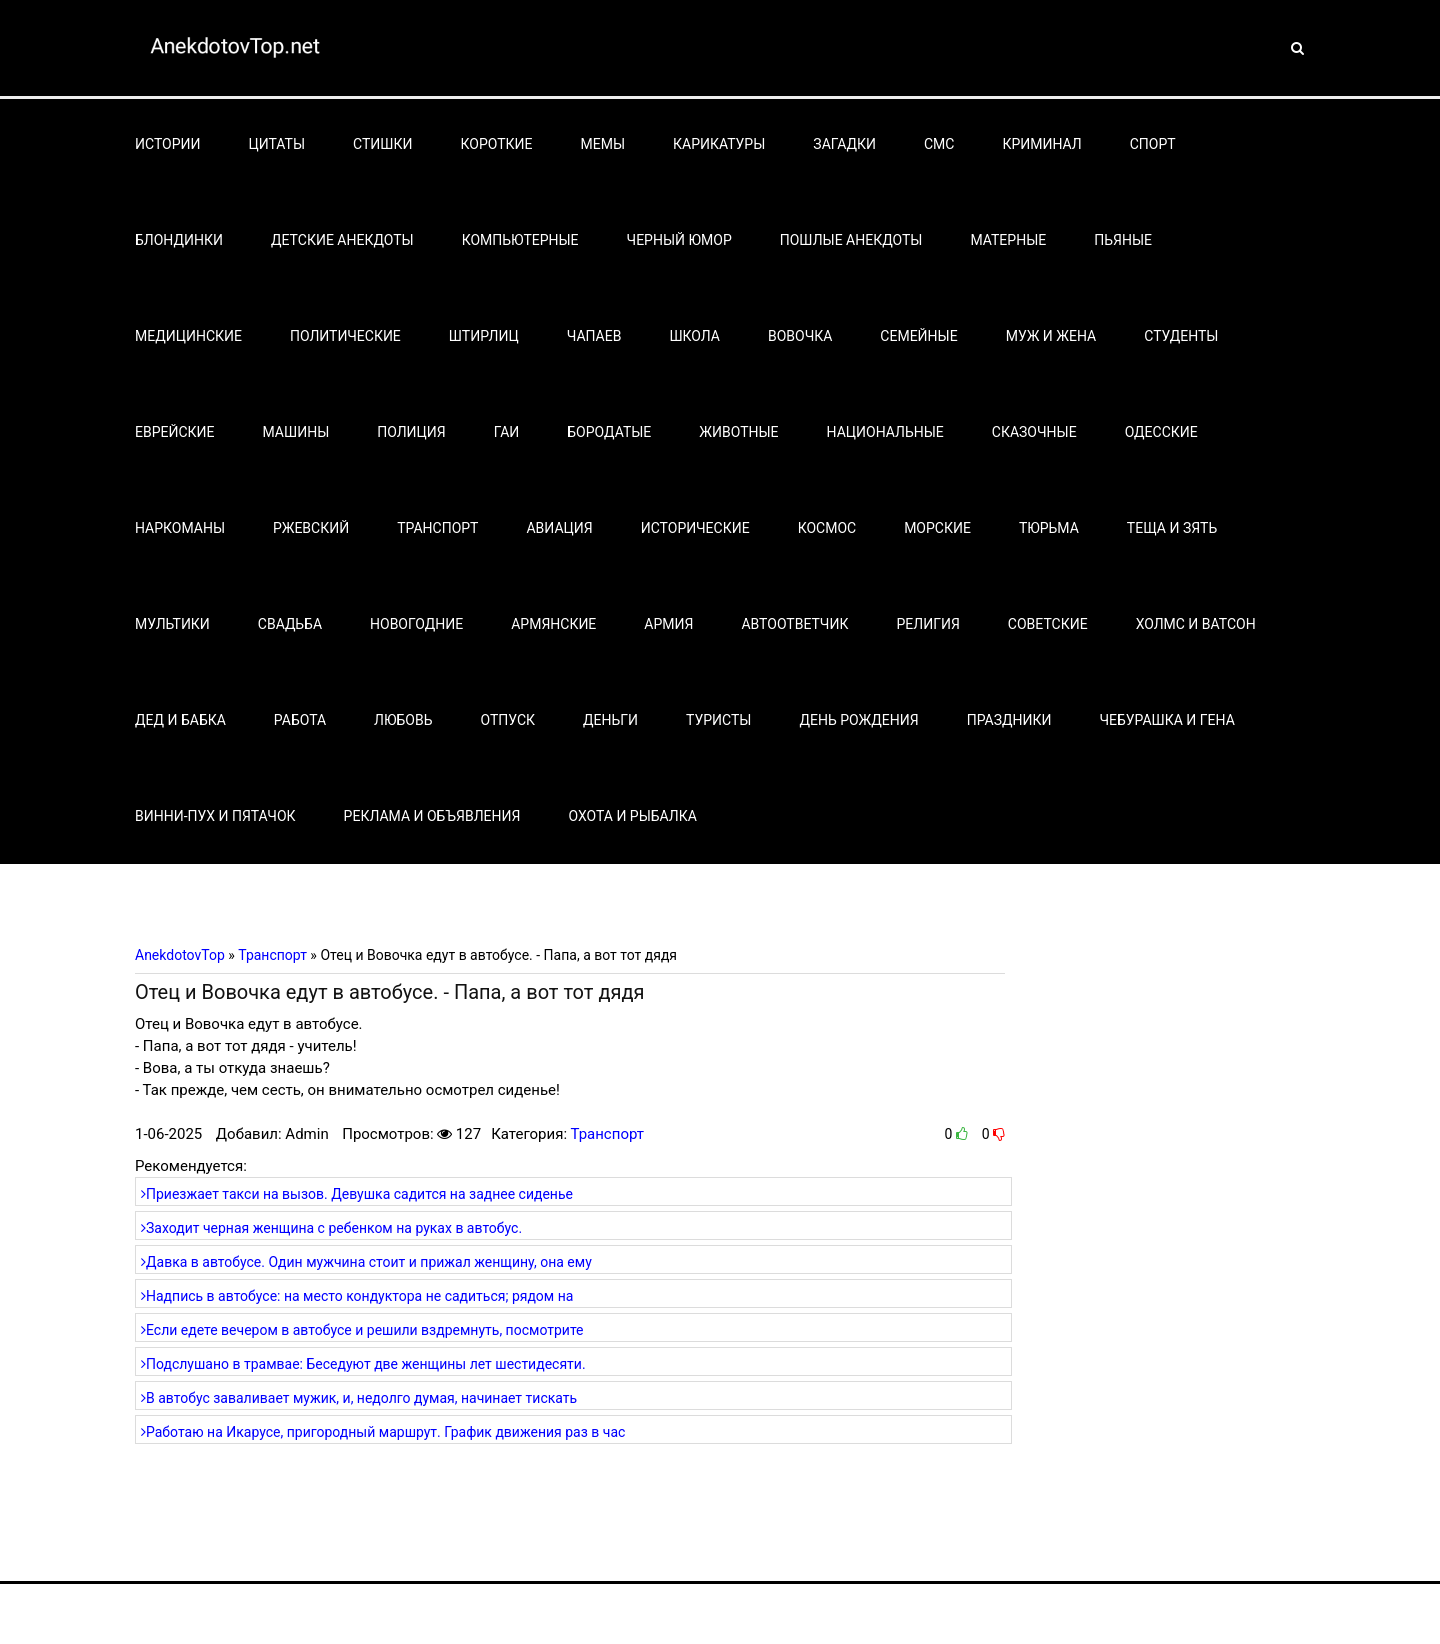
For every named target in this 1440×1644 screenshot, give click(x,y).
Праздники (1009, 720)
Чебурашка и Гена (1167, 720)
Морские (937, 528)
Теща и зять (1172, 528)
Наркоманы (180, 528)
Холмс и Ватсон (1196, 624)
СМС (939, 144)
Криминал (1041, 144)
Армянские (553, 624)
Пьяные (1123, 240)
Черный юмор (679, 240)
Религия (927, 624)
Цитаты (277, 144)
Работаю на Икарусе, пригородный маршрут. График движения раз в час (383, 1432)
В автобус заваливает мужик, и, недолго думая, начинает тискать (359, 1398)
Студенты (1181, 336)
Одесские (1161, 432)
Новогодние (416, 624)
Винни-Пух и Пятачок (215, 816)
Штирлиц (484, 336)
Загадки (844, 144)
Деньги (610, 720)
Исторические (695, 528)
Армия (668, 624)
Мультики (172, 624)
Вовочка (800, 336)
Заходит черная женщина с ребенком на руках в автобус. (331, 1228)
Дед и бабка (180, 720)
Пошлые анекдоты (851, 240)
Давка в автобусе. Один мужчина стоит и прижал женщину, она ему (366, 1262)
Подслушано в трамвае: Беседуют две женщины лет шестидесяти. (363, 1364)
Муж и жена (1051, 336)
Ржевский (311, 528)
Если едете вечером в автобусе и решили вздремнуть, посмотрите (362, 1330)
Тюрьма (1049, 528)
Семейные (918, 336)
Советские (1048, 624)
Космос (827, 528)
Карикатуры (719, 144)
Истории (168, 144)
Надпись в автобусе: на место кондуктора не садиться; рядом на (357, 1296)
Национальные (885, 432)
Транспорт (437, 528)
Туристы (718, 720)
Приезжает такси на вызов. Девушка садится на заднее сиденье (357, 1194)
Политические (345, 336)
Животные (738, 432)
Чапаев (594, 336)
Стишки (382, 144)
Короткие (497, 144)
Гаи (507, 432)
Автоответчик (794, 624)
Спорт (1153, 144)
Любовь (403, 720)
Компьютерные (520, 240)
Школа (694, 336)
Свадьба (290, 624)
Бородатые (609, 432)
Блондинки (179, 240)
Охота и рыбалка (632, 816)
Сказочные (1034, 432)
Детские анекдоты (342, 240)
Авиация (559, 528)
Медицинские (188, 336)
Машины (296, 432)
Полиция (411, 432)
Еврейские (175, 432)
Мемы (603, 144)
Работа (300, 720)
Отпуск (508, 720)
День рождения (858, 720)
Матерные (1008, 240)
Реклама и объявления (432, 816)
